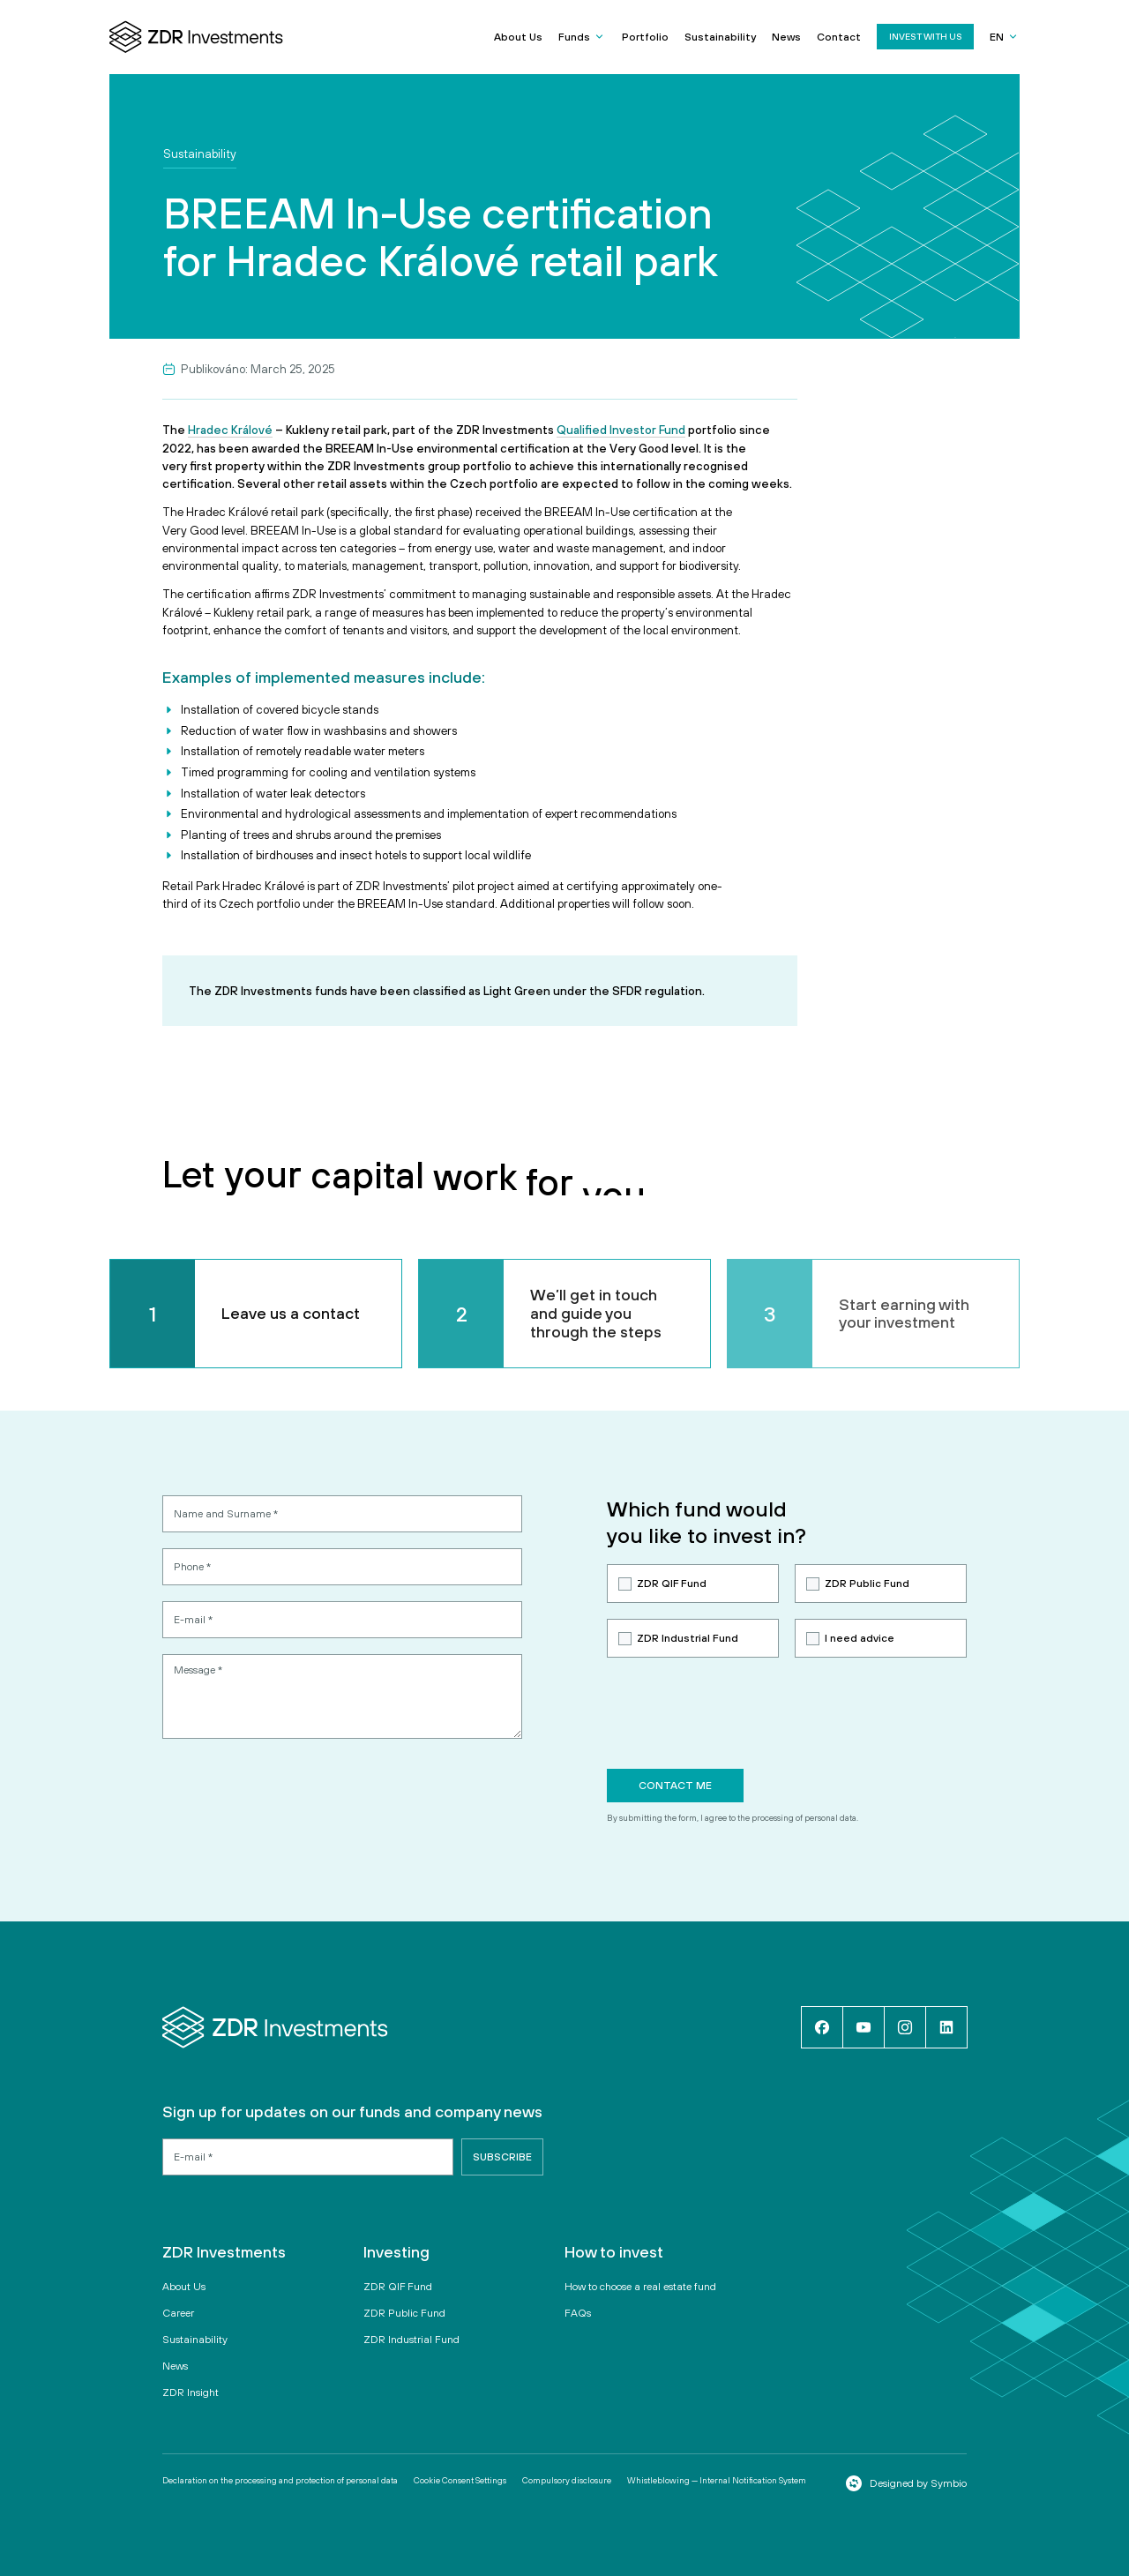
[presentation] (741, 1713)
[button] (582, 37)
